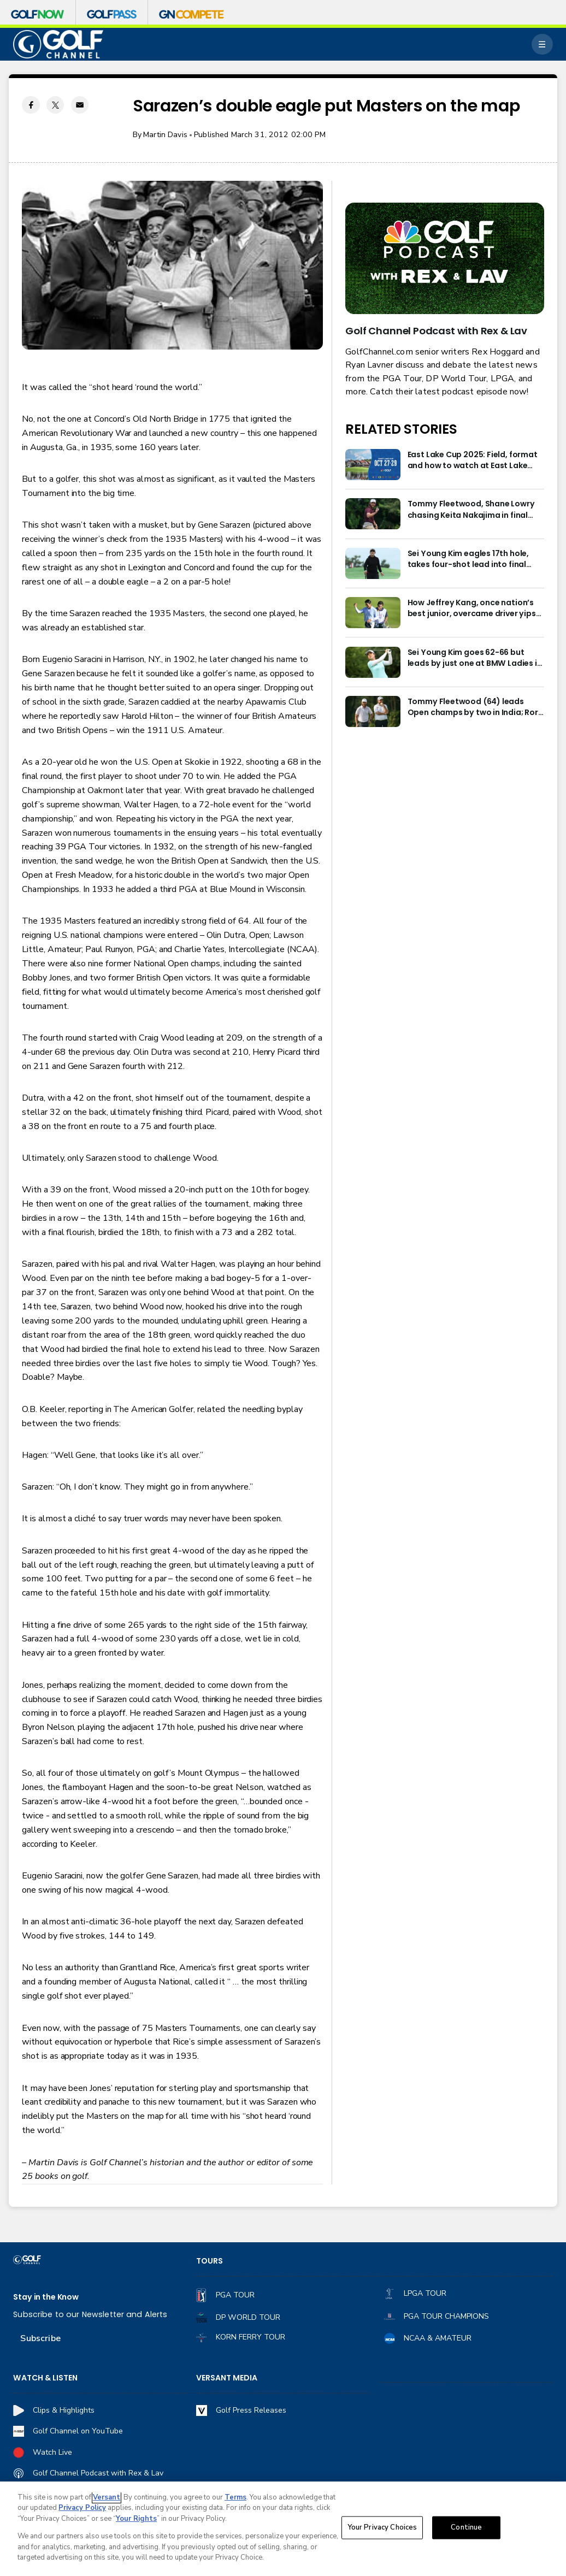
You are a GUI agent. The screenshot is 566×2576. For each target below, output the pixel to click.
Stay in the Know (46, 2296)
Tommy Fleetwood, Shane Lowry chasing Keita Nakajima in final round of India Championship (471, 509)
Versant (106, 2497)
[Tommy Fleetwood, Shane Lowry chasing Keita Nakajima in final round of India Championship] (372, 513)
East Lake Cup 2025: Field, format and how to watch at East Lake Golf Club (473, 460)
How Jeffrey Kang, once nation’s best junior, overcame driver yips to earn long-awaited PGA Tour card (472, 608)
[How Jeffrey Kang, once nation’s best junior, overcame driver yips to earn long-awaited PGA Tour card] (372, 612)
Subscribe (40, 2338)
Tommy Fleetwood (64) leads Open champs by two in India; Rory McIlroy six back (475, 707)
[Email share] (80, 105)
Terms (235, 2497)
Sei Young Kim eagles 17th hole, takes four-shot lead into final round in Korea (468, 559)
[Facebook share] (30, 105)
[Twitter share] (55, 105)
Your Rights (136, 2519)
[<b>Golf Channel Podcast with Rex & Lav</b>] (444, 258)
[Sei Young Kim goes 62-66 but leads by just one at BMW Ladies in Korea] (372, 662)
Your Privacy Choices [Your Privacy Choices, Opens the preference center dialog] (382, 2527)
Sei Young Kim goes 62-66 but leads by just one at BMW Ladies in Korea (475, 658)
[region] (283, 2529)
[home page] (58, 44)
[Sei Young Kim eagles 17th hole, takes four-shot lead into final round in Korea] (372, 563)
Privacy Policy (82, 2508)
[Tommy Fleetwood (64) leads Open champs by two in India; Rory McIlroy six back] (372, 711)
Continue (466, 2527)
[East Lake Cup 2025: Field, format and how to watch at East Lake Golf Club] (372, 464)
